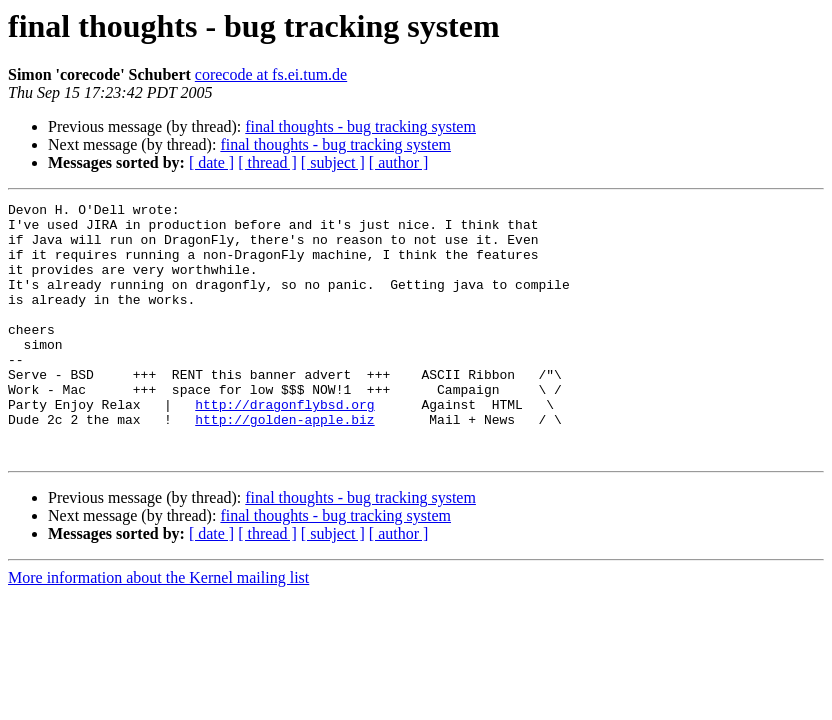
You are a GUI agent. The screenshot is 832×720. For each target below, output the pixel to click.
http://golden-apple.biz (284, 464)
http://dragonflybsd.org (284, 446)
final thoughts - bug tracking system (360, 126)
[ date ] (211, 162)
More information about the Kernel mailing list (158, 628)
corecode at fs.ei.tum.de (271, 74)
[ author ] (399, 162)
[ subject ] (333, 162)
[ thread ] (267, 162)
